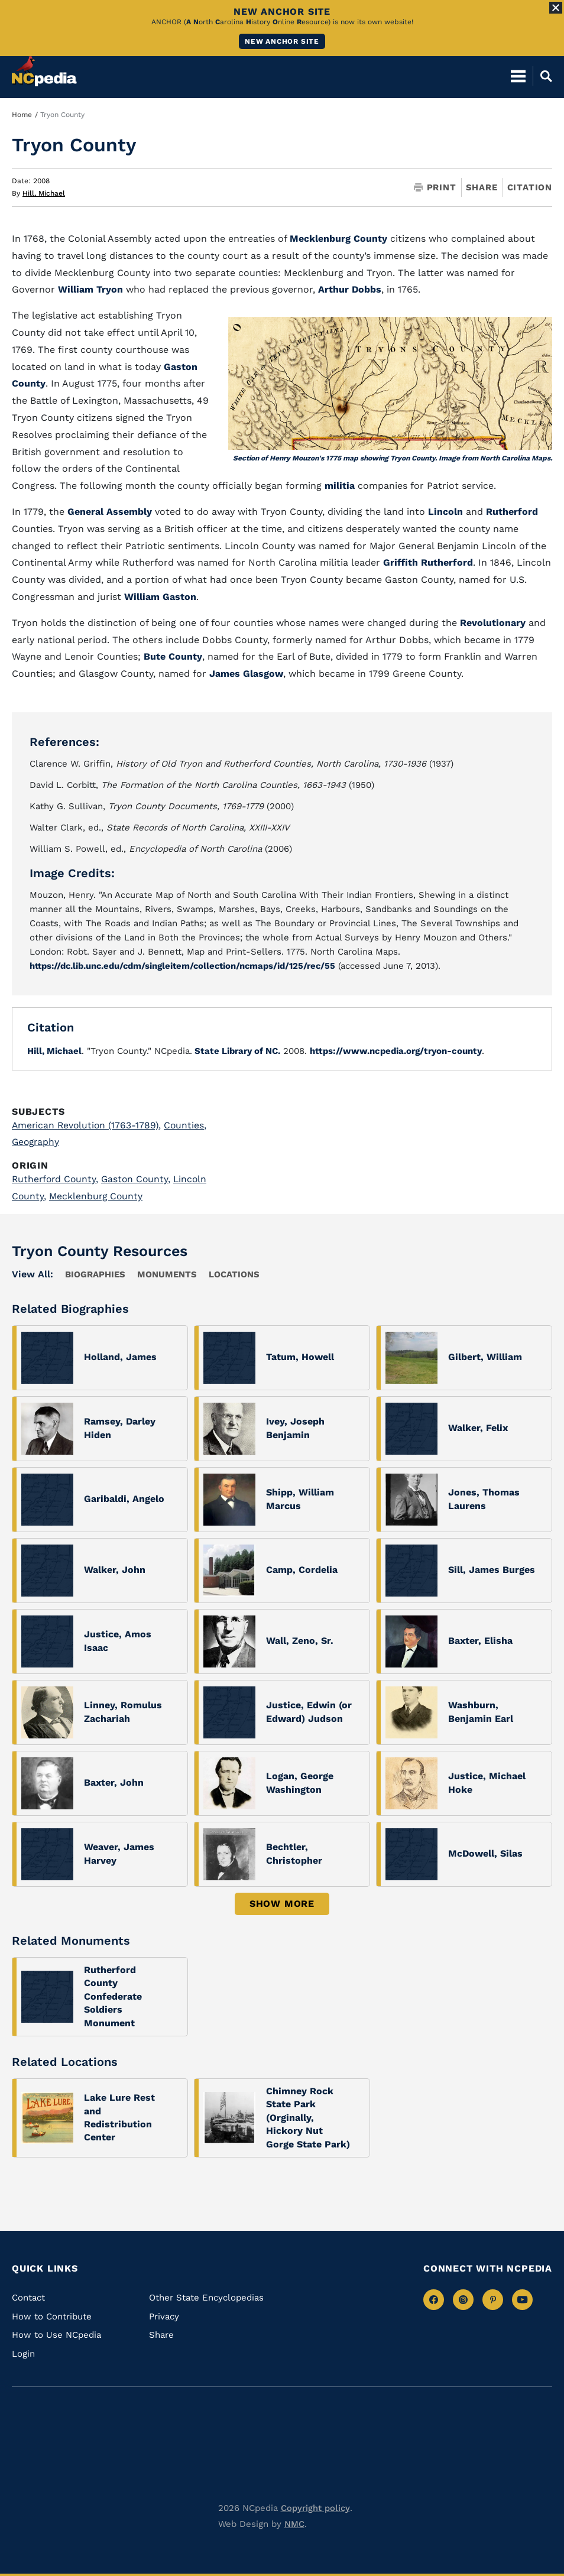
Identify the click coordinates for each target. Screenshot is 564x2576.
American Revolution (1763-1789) (88, 1124)
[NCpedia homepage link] (44, 65)
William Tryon (90, 289)
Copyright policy (315, 2507)
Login (23, 2353)
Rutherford (512, 511)
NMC (294, 2523)
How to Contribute (52, 2316)
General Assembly (109, 511)
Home (22, 115)
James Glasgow (246, 673)
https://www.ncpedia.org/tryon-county (396, 1050)
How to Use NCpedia (56, 2335)
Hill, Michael (43, 193)
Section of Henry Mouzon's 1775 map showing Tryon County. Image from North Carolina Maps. (392, 458)
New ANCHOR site (282, 41)
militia (341, 485)
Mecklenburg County (338, 238)
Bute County (173, 656)
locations (234, 1273)
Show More (282, 1903)
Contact (28, 2297)
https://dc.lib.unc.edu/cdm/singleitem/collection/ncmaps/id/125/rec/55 (186, 966)
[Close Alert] (555, 8)
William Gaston (160, 596)
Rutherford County (56, 1178)
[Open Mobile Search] (542, 70)
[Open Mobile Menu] (518, 70)
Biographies (95, 1273)
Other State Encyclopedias (206, 2297)
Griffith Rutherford (428, 562)
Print (435, 188)
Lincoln (447, 511)
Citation (529, 187)
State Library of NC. (236, 1050)
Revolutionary (494, 622)
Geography (36, 1141)
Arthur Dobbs (349, 289)
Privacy (164, 2316)
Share (482, 188)
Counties (189, 1124)
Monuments (167, 1273)
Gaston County (139, 1178)
